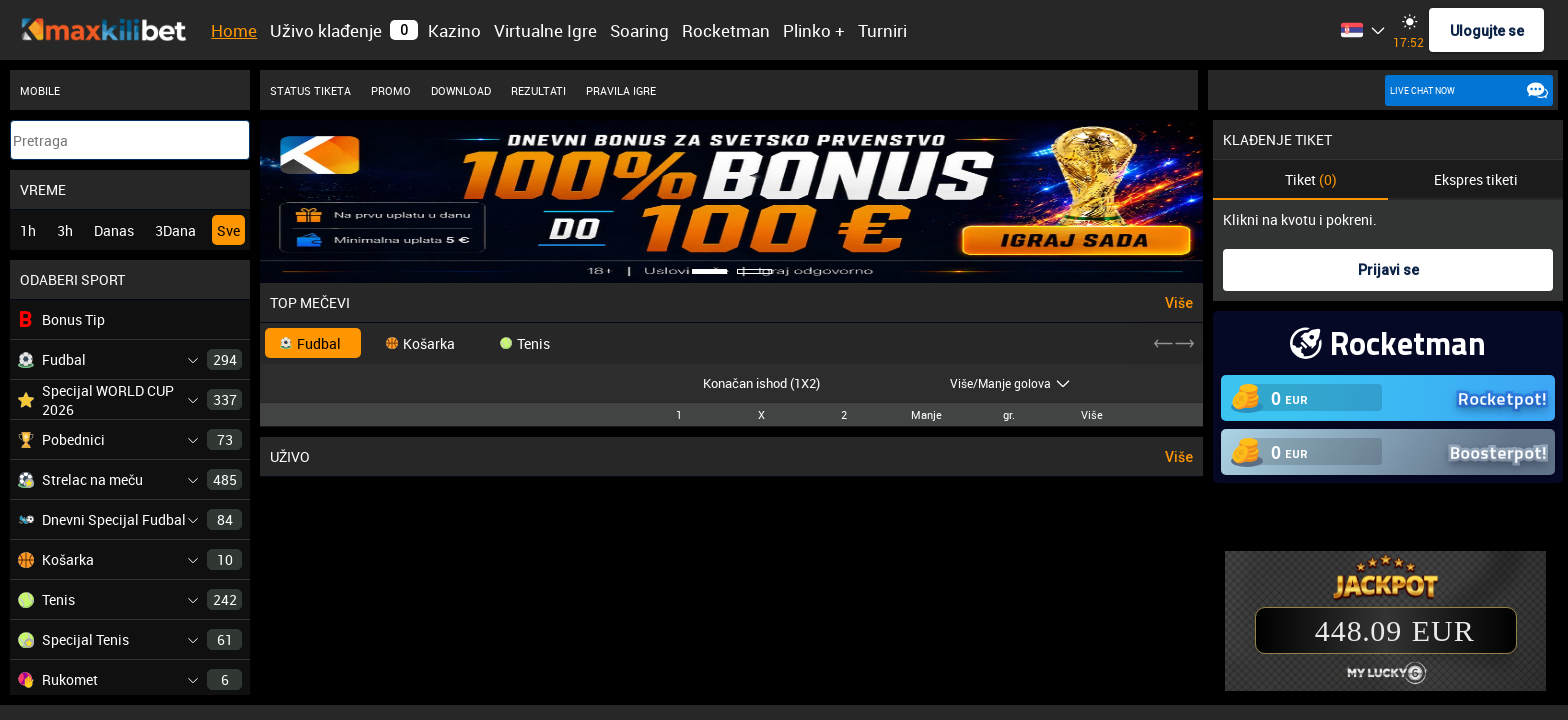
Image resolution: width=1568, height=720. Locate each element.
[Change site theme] (1409, 21)
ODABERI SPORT (72, 279)
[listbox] (1378, 30)
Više (1179, 303)
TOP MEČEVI (310, 302)
